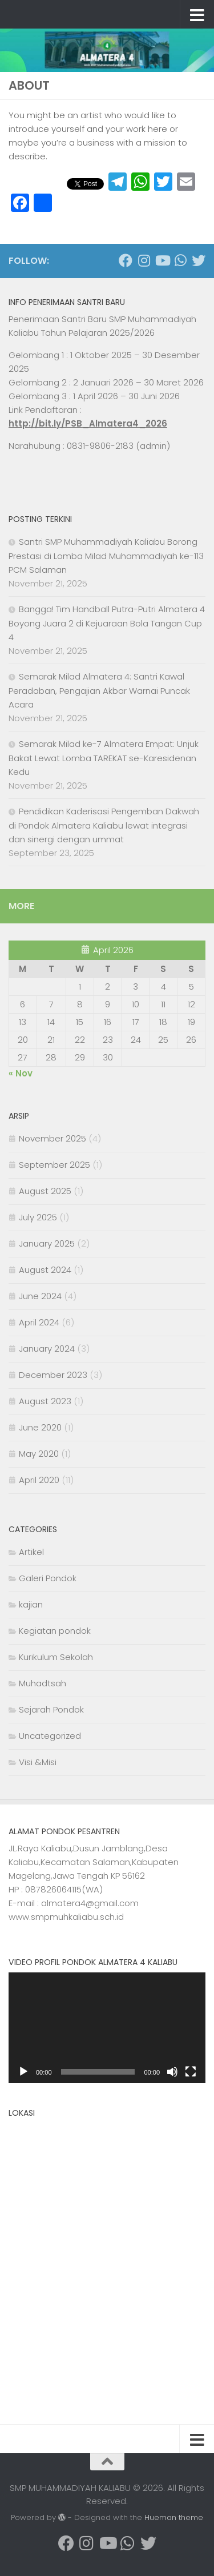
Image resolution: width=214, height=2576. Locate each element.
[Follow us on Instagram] (144, 260)
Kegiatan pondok (55, 1631)
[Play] (23, 2071)
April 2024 (39, 1322)
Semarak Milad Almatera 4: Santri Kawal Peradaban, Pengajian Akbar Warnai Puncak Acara (99, 690)
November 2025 (52, 1138)
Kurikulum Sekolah (56, 1657)
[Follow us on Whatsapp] (180, 260)
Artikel (31, 1552)
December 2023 (53, 1375)
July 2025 (38, 1217)
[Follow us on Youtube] (162, 260)
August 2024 (45, 1270)
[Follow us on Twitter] (198, 260)
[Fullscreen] (190, 2071)
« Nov (21, 1073)
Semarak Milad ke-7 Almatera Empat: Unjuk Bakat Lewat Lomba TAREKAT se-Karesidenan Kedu (104, 758)
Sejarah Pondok (51, 1709)
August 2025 (45, 1191)
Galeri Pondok (47, 1578)
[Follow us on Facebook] (125, 260)
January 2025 (47, 1243)
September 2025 (54, 1165)
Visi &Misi (37, 1762)
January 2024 (47, 1349)
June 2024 (40, 1296)
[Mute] (172, 2071)
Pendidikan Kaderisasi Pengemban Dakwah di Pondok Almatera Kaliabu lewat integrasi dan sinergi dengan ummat (104, 825)
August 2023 (45, 1401)
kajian (31, 1604)
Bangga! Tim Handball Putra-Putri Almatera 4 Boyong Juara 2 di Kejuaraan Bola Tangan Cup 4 (107, 623)
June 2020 (40, 1427)
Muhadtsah (42, 1683)
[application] (107, 2027)
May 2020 (39, 1454)
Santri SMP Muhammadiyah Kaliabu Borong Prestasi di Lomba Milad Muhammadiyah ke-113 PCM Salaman (106, 556)
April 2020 (39, 1480)
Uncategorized (50, 1736)
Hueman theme (173, 2517)
